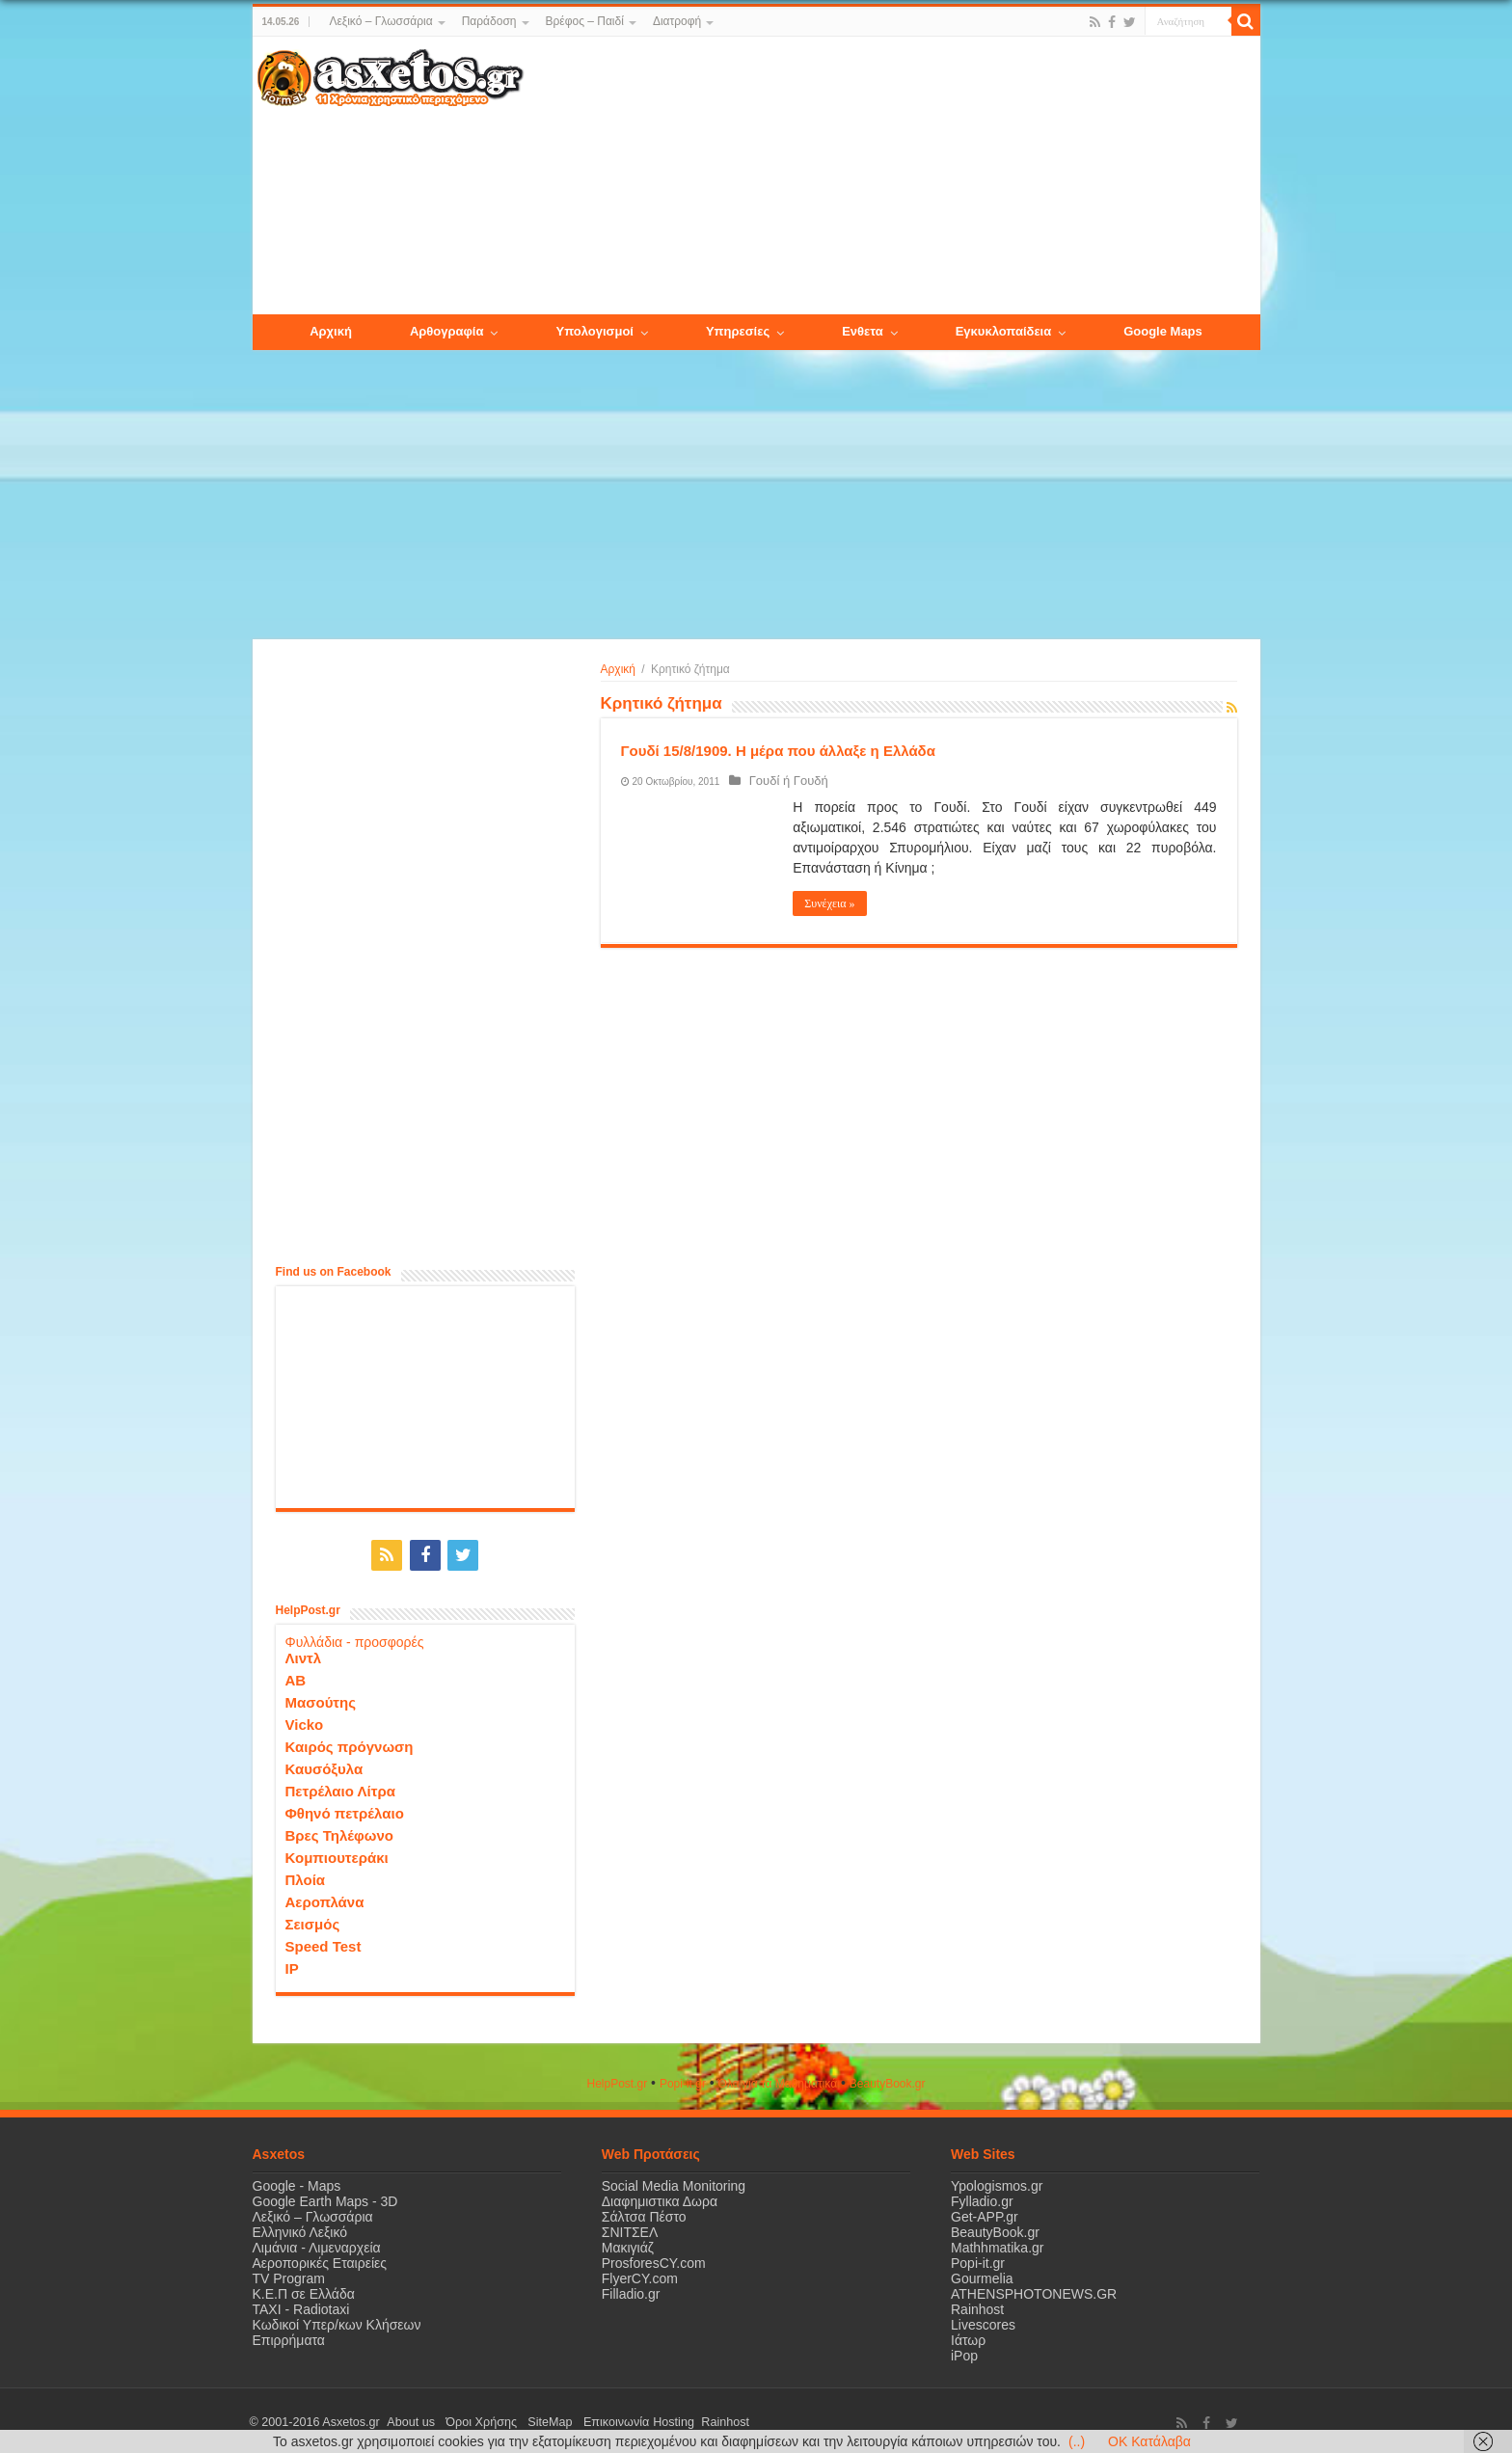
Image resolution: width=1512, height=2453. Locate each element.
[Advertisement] (891, 176)
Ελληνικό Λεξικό (300, 2228)
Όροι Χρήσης (469, 2418)
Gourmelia (982, 2274)
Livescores (983, 2321)
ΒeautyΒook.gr (888, 2080)
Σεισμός (312, 1920)
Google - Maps (297, 2182)
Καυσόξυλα (324, 1765)
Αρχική (618, 669)
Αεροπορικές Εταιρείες (320, 2259)
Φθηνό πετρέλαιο (344, 1809)
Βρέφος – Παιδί (585, 21)
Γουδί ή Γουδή (783, 780)
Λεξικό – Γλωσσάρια (380, 21)
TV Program (289, 2274)
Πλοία (305, 1876)
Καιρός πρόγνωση (349, 1743)
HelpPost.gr (616, 2080)
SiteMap (530, 2418)
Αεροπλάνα (324, 1898)
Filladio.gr (631, 2290)
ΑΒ (296, 1676)
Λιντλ (303, 1654)
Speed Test (323, 1942)
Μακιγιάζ (628, 2243)
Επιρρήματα (289, 2336)
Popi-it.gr (683, 2080)
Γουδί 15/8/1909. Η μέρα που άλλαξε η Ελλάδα (778, 750)
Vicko (304, 1720)
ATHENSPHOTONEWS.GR (1034, 2290)
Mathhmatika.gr (997, 2243)
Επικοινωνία (589, 2418)
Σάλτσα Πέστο (644, 2213)
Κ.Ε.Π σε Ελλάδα (304, 2290)
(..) (1076, 2441)
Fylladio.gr (982, 2197)
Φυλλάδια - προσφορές (354, 1638)
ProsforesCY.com (654, 2259)
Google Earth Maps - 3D (325, 2197)
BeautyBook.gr (995, 2228)
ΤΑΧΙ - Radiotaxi (301, 2305)
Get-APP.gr (984, 2213)
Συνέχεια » (829, 903)
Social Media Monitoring (673, 2182)
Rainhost (977, 2305)
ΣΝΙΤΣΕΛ (630, 2228)
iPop (964, 2351)
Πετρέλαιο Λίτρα (340, 1787)
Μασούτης (321, 1698)
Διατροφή (677, 21)
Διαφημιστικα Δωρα (659, 2197)
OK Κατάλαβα (1149, 2441)
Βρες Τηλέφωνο (339, 1831)
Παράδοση (489, 21)
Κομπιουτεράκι (337, 1854)
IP (292, 1964)
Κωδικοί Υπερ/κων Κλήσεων (337, 2321)
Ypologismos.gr (996, 2182)
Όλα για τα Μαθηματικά (778, 2080)
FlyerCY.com (640, 2274)
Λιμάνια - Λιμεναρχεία (317, 2243)
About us (407, 2418)
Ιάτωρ (968, 2336)
